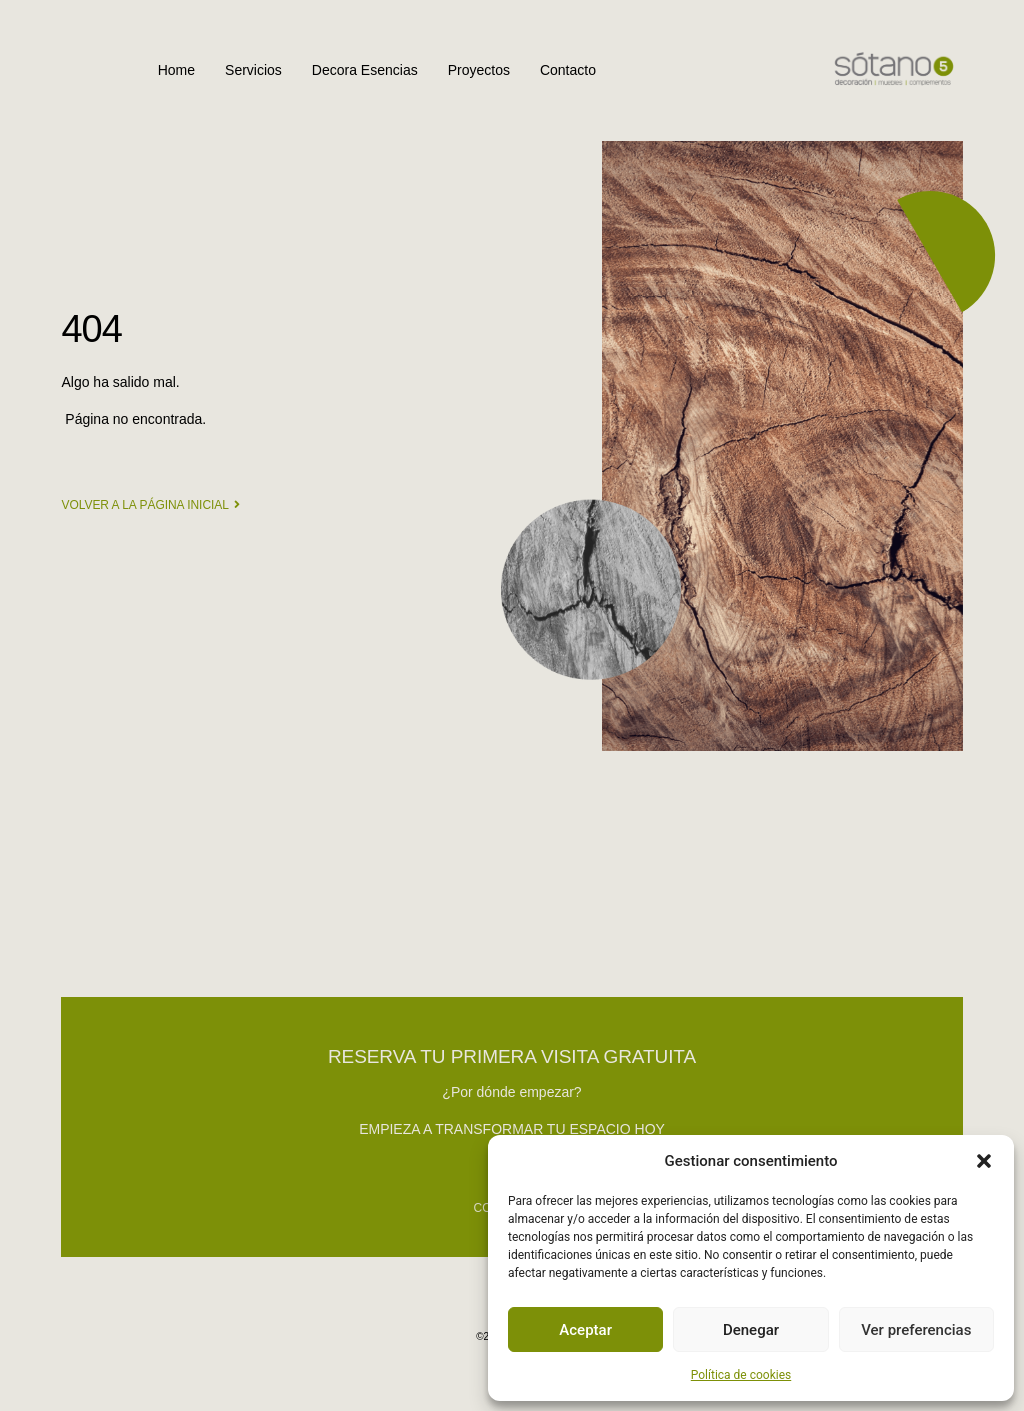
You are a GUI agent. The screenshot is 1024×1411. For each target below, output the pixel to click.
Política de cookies (741, 1375)
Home (176, 70)
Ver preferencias (916, 1330)
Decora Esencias (365, 70)
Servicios (253, 70)
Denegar (751, 1330)
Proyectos (479, 70)
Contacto (568, 70)
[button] (984, 1161)
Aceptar (585, 1330)
